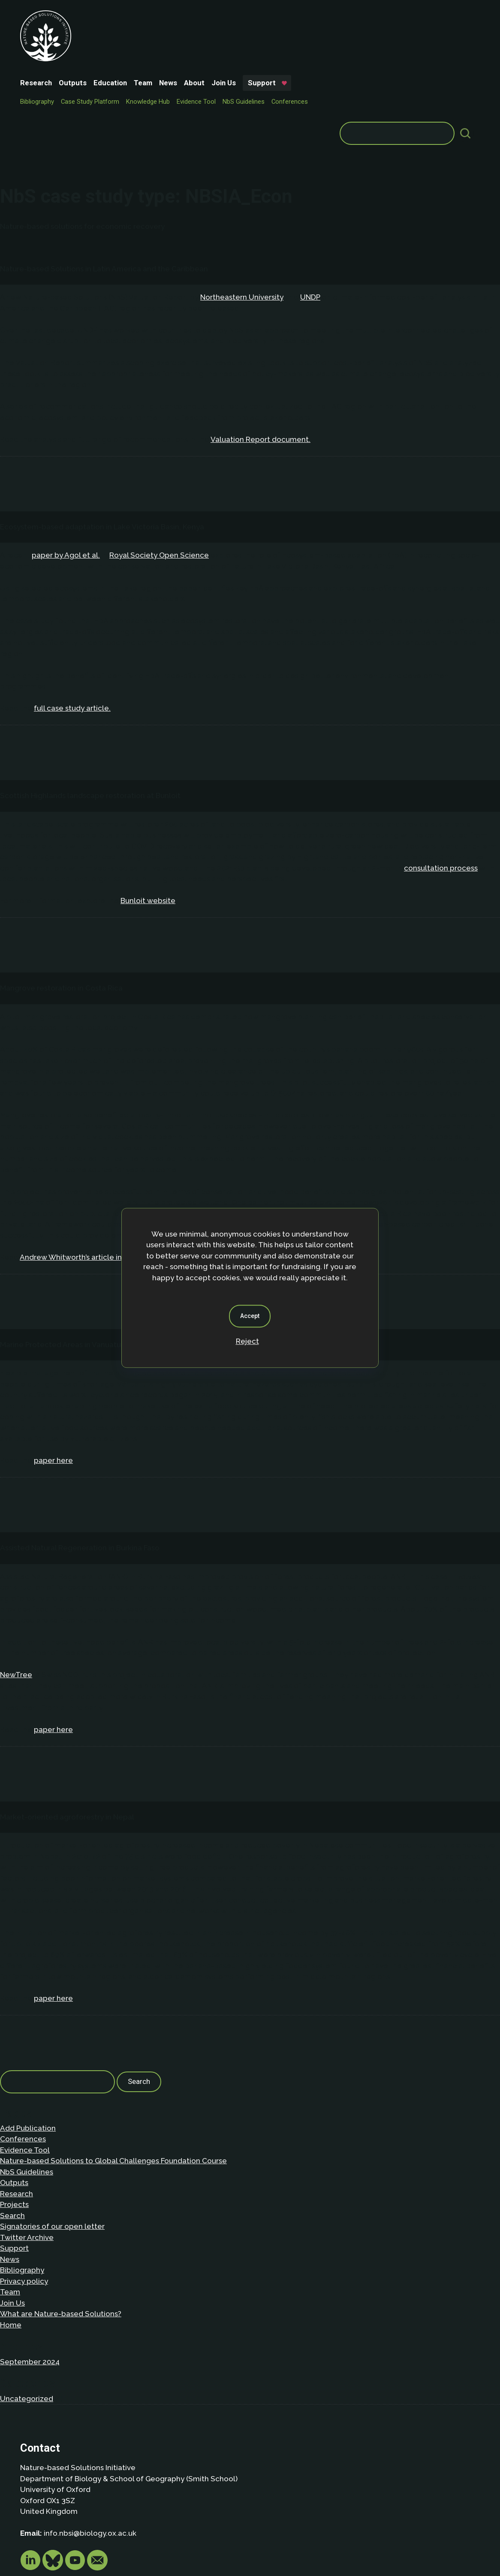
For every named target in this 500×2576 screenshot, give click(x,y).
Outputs (128, 15)
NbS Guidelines (299, 44)
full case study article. (72, 619)
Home (10, 2236)
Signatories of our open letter (52, 2138)
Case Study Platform (146, 44)
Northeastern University (241, 208)
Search (12, 2127)
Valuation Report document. (260, 350)
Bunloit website (147, 812)
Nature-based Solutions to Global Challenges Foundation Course (113, 2072)
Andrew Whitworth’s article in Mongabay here (99, 1168)
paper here (53, 1371)
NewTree (16, 1586)
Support (95, 29)
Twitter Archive (27, 2148)
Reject (247, 1341)
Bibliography (93, 44)
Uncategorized (26, 2310)
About (250, 15)
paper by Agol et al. (66, 466)
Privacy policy (24, 2192)
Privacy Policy (74, 2511)
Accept (250, 1315)
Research (92, 15)
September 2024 (30, 2273)
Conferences (94, 56)
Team (199, 15)
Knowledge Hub (204, 44)
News (224, 15)
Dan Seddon (321, 2543)
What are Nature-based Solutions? (60, 2225)
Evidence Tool (251, 44)
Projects (14, 2116)
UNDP (310, 208)
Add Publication (28, 2039)
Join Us (279, 15)
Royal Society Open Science (159, 466)
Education (166, 15)
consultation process (441, 779)
